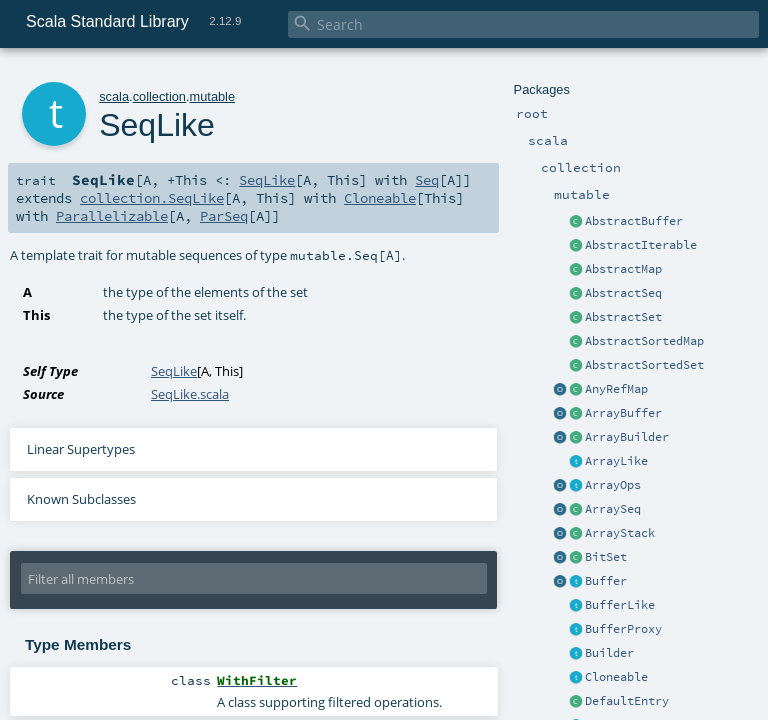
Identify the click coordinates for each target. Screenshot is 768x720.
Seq (427, 180)
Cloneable (616, 677)
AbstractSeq (623, 293)
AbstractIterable (641, 245)
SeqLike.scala (190, 394)
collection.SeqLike (152, 198)
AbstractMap (623, 269)
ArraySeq (613, 509)
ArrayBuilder (627, 437)
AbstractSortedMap (644, 341)
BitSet (606, 557)
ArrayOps (613, 485)
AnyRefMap (616, 389)
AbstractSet (623, 317)
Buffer (606, 581)
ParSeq (224, 216)
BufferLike (620, 605)
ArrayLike (616, 461)
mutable (213, 96)
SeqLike (267, 180)
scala (114, 96)
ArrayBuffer (623, 413)
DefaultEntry (627, 701)
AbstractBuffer (634, 221)
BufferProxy (623, 629)
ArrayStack (620, 533)
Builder (609, 653)
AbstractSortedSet (644, 365)
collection (159, 96)
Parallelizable (112, 216)
